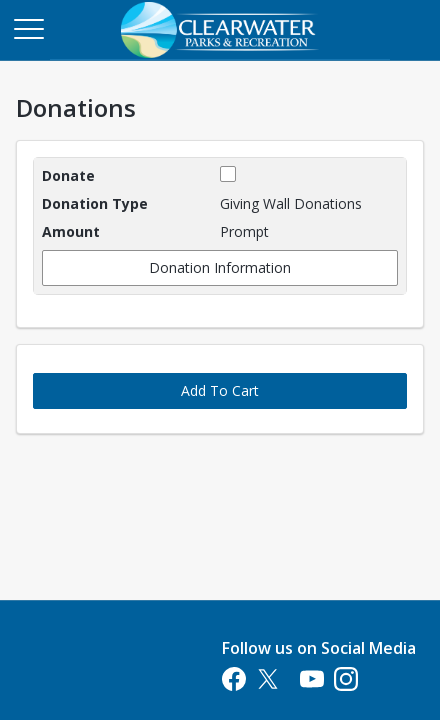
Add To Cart (220, 390)
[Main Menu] (28, 28)
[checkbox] (228, 174)
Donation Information (220, 267)
